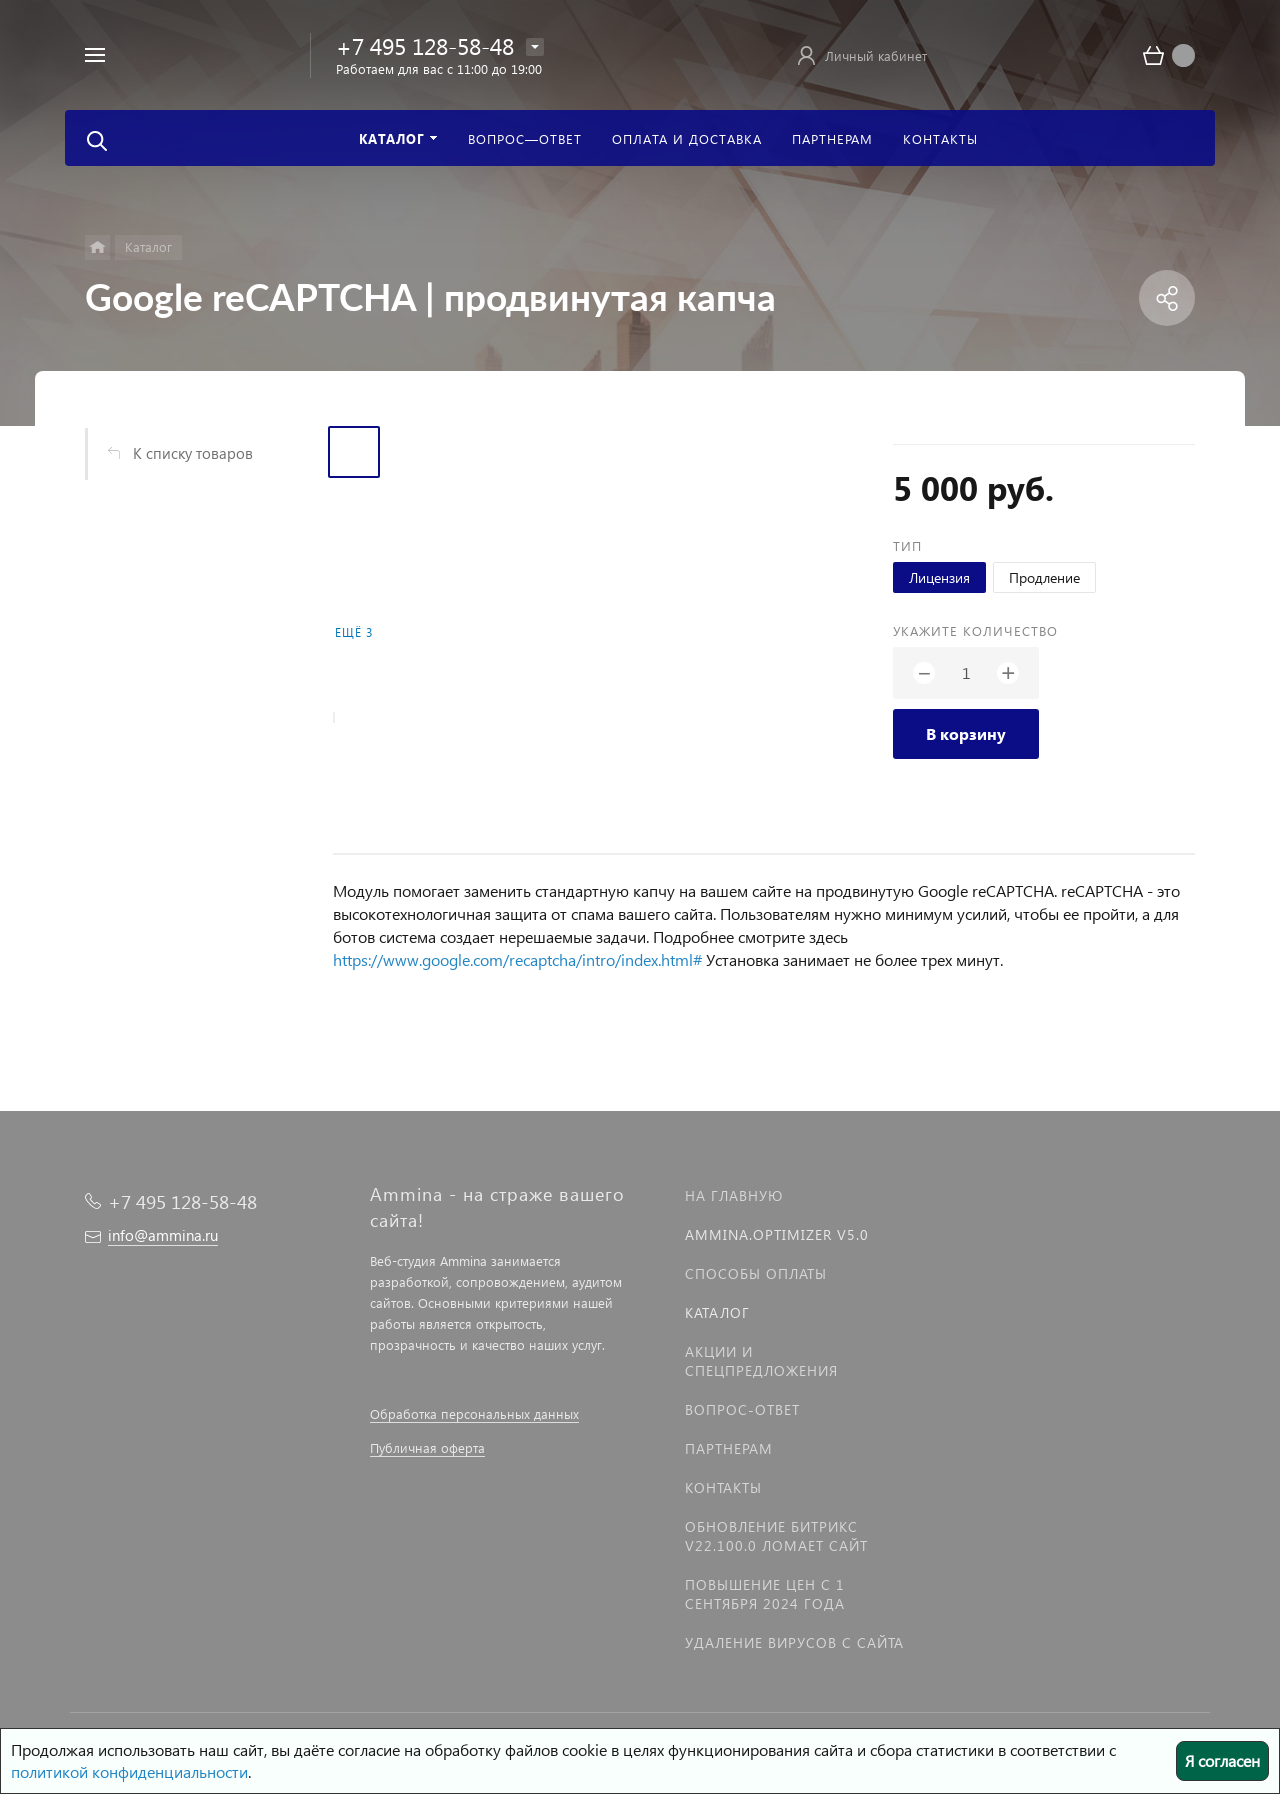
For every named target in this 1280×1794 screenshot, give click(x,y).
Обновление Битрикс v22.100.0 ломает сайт (776, 1536)
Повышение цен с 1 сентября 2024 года (765, 1594)
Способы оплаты (756, 1273)
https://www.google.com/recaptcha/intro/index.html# (517, 959)
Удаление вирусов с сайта (794, 1642)
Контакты (723, 1487)
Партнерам (729, 1448)
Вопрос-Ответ (742, 1409)
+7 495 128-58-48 (425, 45)
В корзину (966, 733)
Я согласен (1222, 1760)
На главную (734, 1195)
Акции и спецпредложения (761, 1361)
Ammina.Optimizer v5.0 (777, 1234)
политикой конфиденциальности (129, 1771)
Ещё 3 (354, 632)
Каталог (717, 1312)
